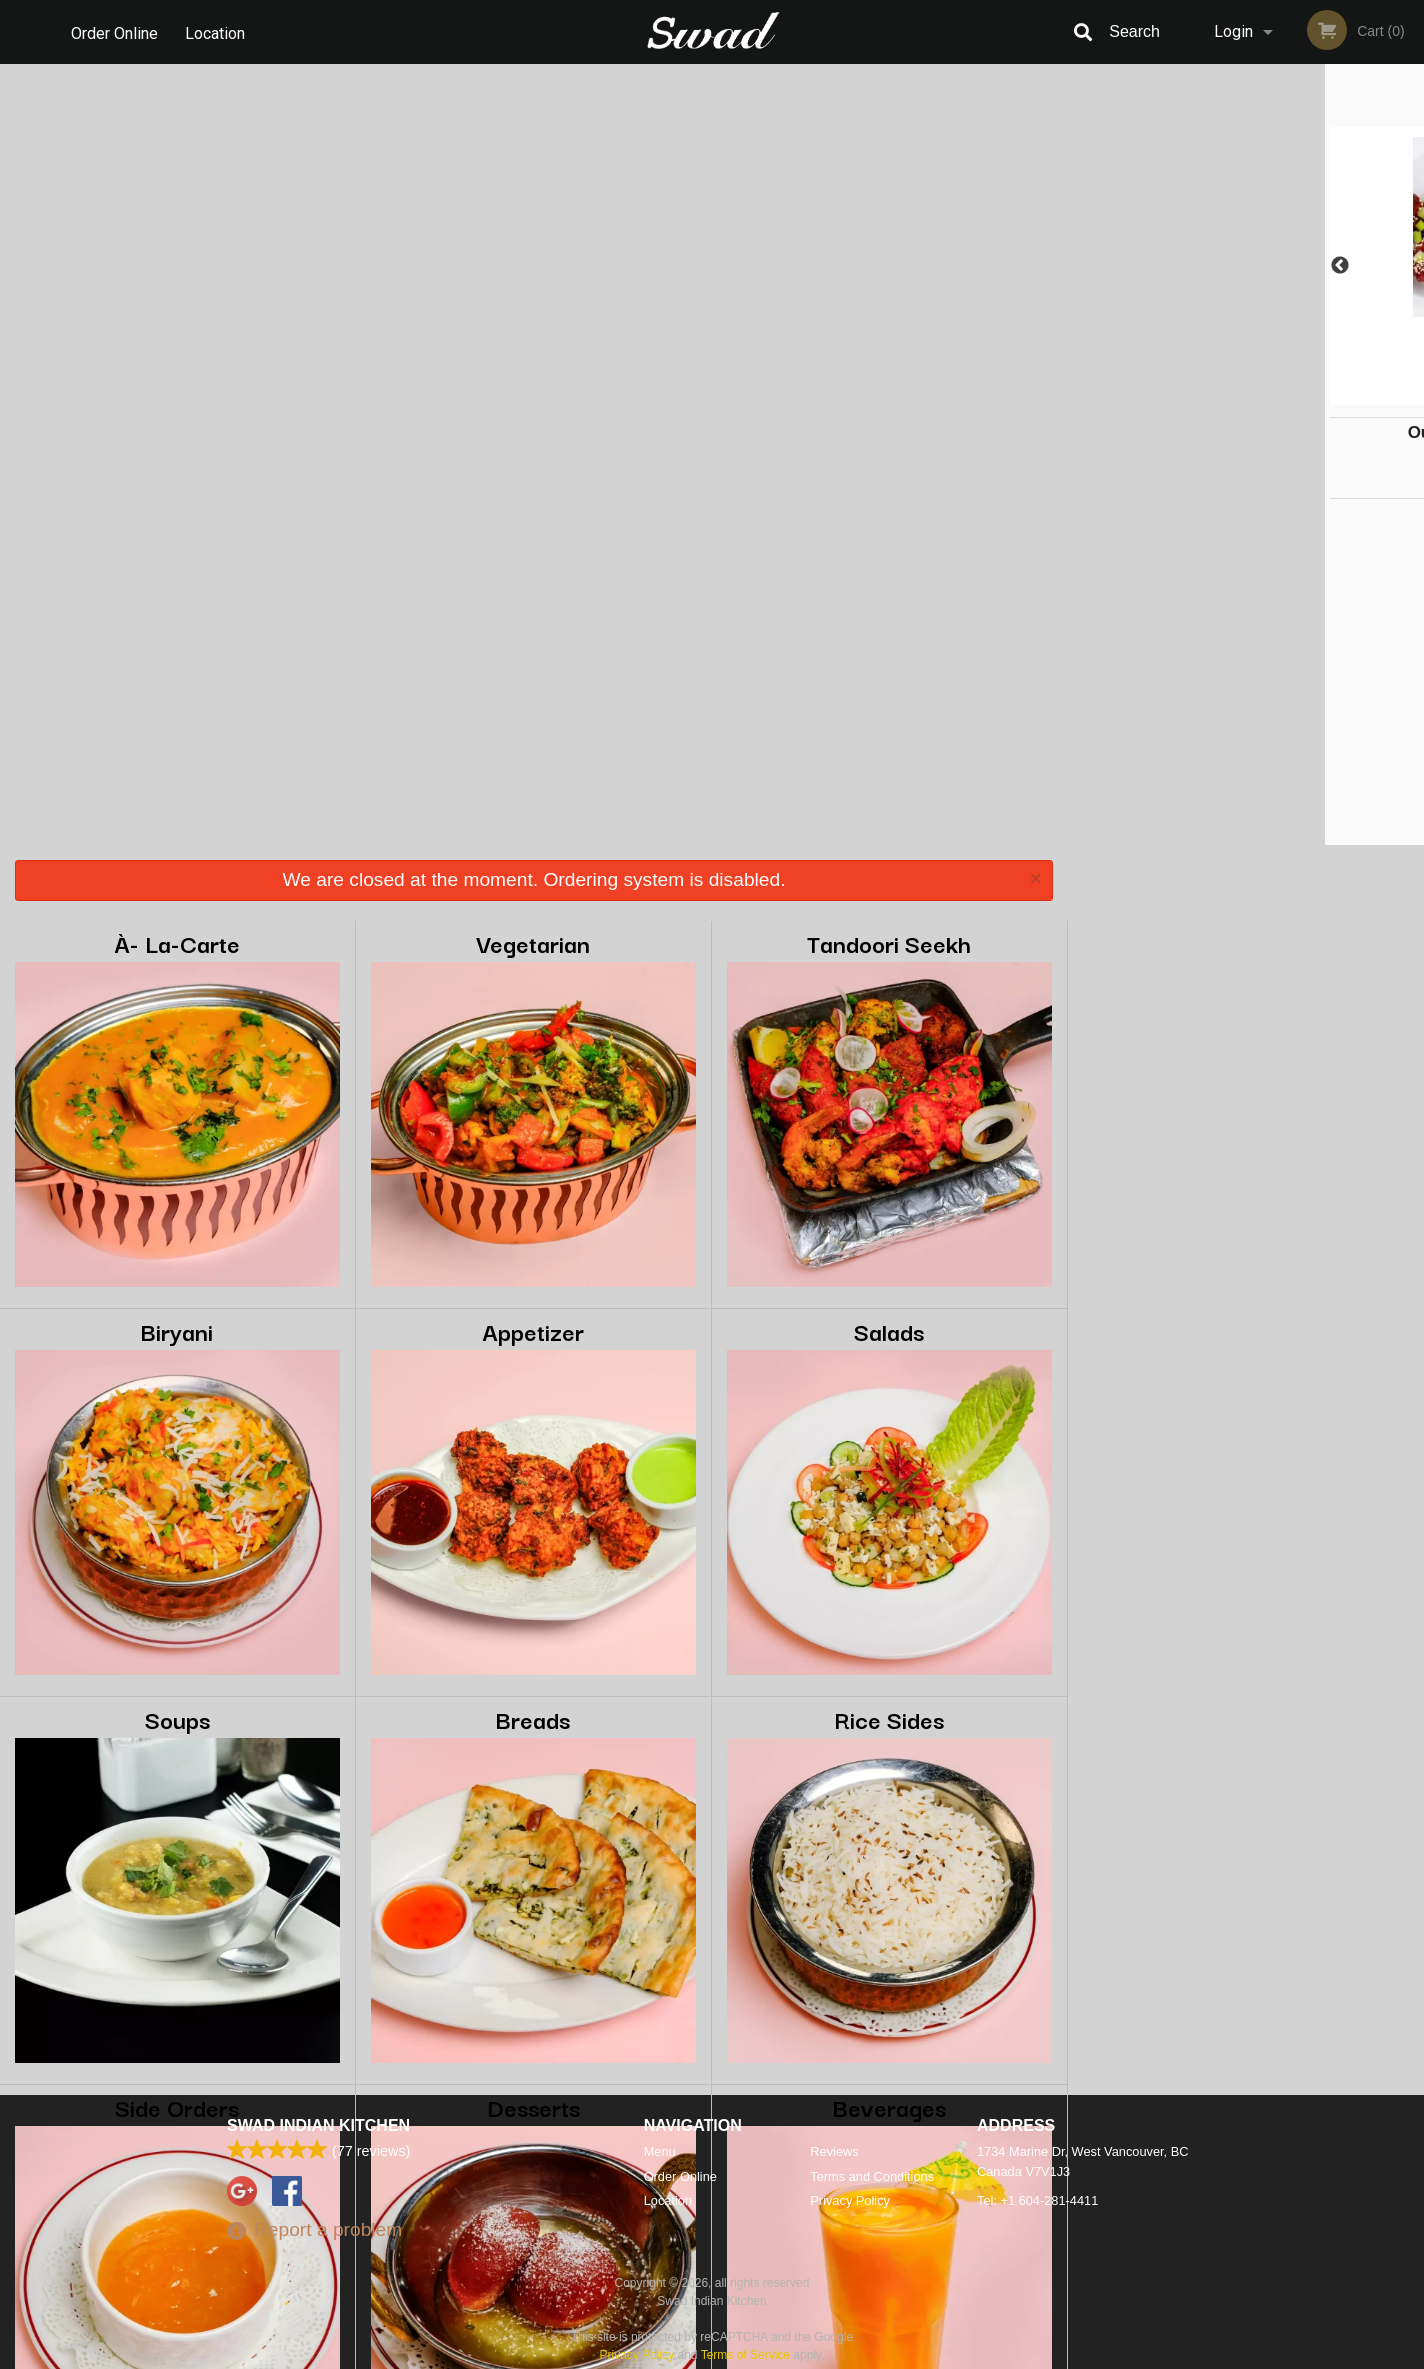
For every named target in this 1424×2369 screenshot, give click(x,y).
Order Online (114, 31)
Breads (533, 937)
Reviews (834, 2151)
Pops (177, 1713)
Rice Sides (889, 937)
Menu (660, 2151)
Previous (1083, 266)
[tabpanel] (1246, 266)
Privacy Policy (850, 2200)
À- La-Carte (177, 161)
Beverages (889, 1325)
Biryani (177, 549)
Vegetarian (533, 161)
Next (1409, 266)
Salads (889, 549)
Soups (177, 937)
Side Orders (177, 1325)
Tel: (1037, 2200)
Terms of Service (745, 2355)
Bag (533, 1713)
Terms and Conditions (872, 2176)
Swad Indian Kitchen (318, 2125)
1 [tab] (1186, 395)
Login (1233, 31)
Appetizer (533, 549)
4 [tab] (1276, 395)
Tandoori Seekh (889, 161)
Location (217, 31)
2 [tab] (1216, 395)
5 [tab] (1306, 395)
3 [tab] (1246, 395)
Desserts (533, 1325)
